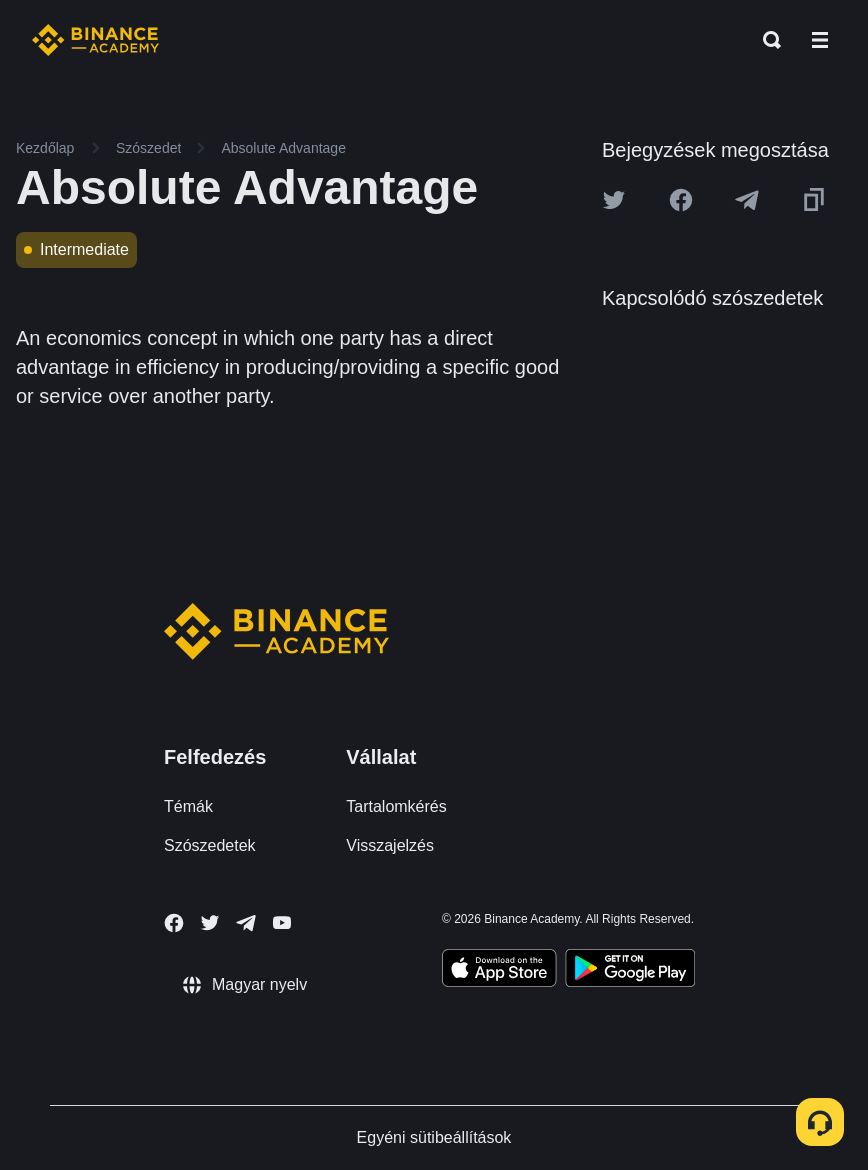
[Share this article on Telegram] (747, 200)
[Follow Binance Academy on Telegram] (246, 923)
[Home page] (95, 40)
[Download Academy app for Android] (630, 971)
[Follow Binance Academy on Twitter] (210, 923)
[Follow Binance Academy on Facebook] (174, 923)
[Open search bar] (766, 40)
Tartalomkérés (396, 806)
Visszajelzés (390, 845)
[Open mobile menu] (820, 40)
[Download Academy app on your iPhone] (499, 971)
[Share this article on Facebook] (681, 200)
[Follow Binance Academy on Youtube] (282, 922)
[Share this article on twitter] (614, 200)
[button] (820, 40)
